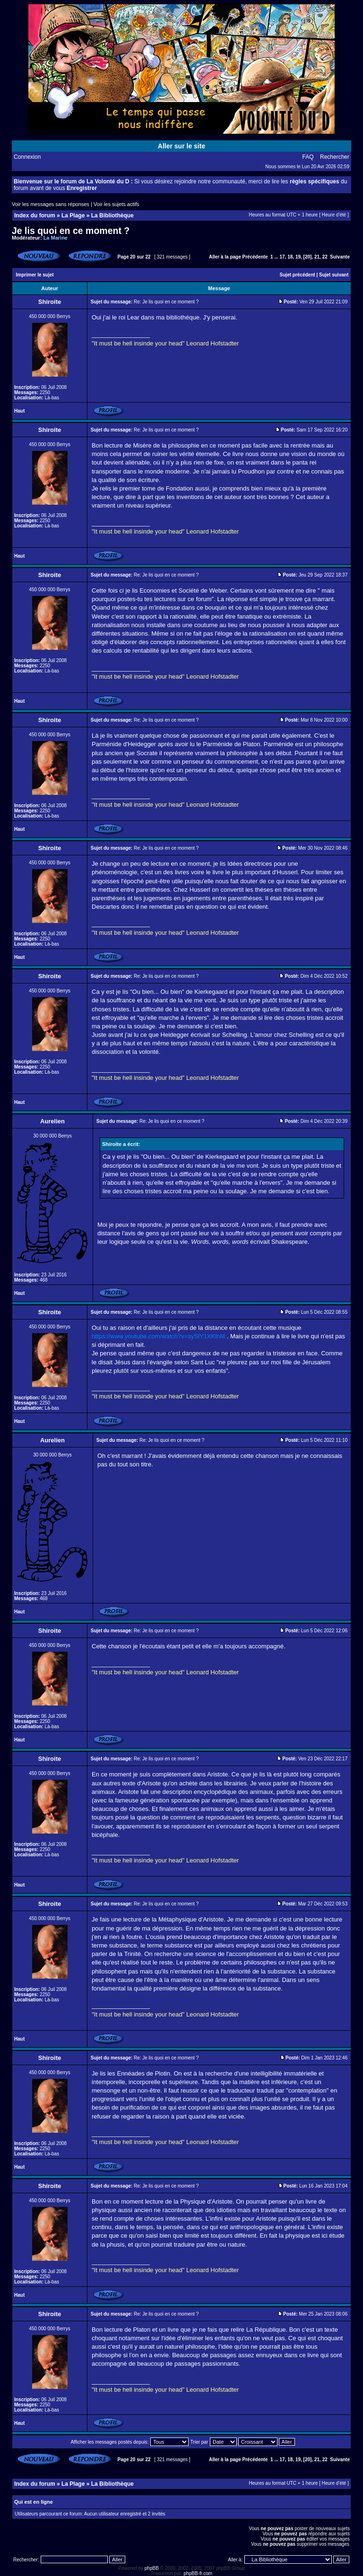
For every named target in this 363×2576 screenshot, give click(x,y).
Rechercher (334, 157)
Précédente (255, 256)
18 (290, 256)
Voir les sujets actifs (116, 204)
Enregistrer (82, 188)
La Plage (73, 215)
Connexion (27, 157)
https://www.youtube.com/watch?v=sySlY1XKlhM (158, 1336)
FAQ (308, 157)
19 (298, 256)
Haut (19, 411)
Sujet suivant (333, 274)
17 (282, 256)
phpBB (152, 2568)
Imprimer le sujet (35, 274)
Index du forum (34, 215)
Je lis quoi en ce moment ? (71, 230)
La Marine (55, 238)
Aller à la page (225, 256)
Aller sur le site (181, 146)
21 (317, 256)
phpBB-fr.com (198, 2573)
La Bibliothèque (112, 215)
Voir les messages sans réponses (50, 204)
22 (325, 256)
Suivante (340, 256)
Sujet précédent (297, 274)
